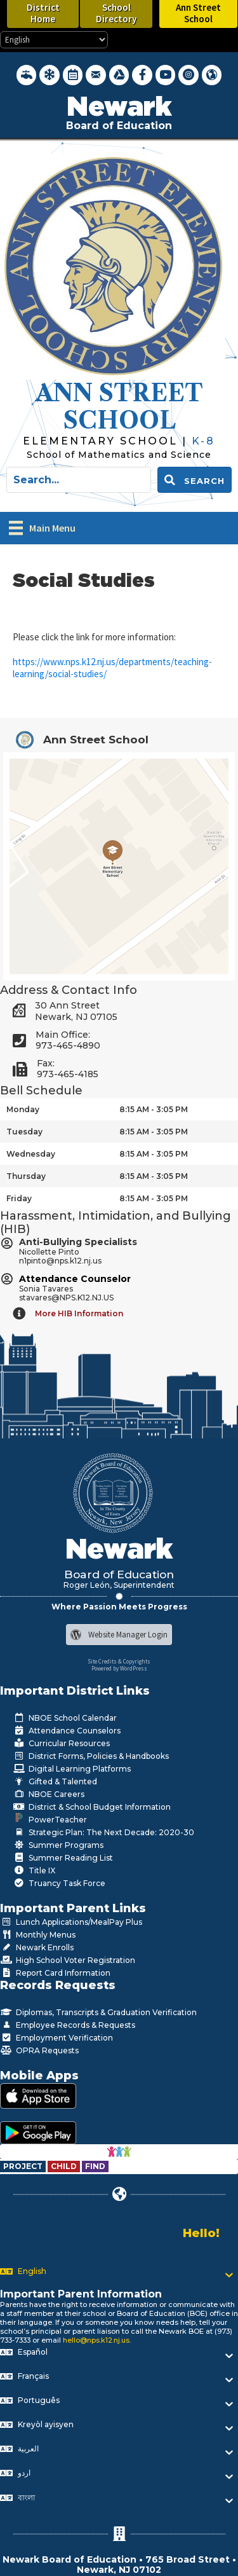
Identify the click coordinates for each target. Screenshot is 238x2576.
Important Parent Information (81, 2294)
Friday (19, 1198)
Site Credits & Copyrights (119, 1661)
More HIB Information (79, 1313)
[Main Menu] (42, 528)
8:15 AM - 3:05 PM (153, 1109)
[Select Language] (54, 39)
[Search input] (78, 480)
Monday (22, 1109)
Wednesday (30, 1154)
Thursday (26, 1176)
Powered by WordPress (119, 1668)
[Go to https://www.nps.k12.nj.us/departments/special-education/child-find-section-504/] (24, 2166)
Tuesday (24, 1131)
